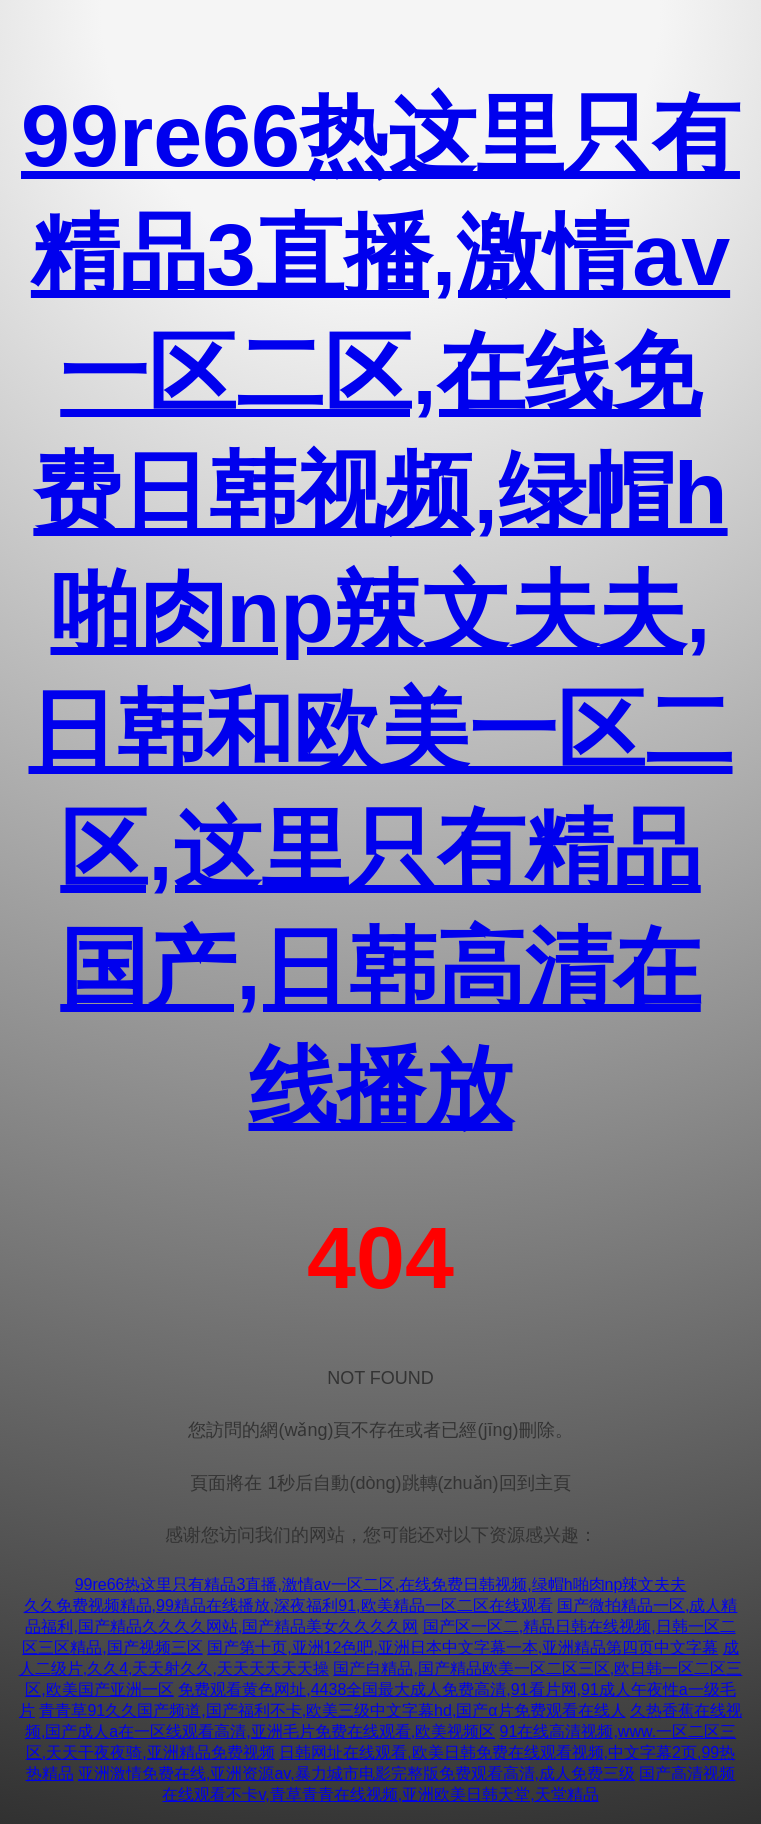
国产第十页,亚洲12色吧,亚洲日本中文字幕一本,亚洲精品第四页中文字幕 (462, 1647)
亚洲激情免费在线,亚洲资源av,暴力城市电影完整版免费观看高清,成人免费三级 (356, 1773)
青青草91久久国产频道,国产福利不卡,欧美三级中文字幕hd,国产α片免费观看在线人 (332, 1710)
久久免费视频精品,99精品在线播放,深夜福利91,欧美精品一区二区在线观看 (288, 1605)
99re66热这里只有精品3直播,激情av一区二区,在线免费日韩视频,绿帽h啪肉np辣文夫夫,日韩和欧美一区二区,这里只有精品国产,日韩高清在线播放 (380, 611)
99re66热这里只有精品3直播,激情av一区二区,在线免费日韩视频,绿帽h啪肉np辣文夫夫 (381, 1584)
